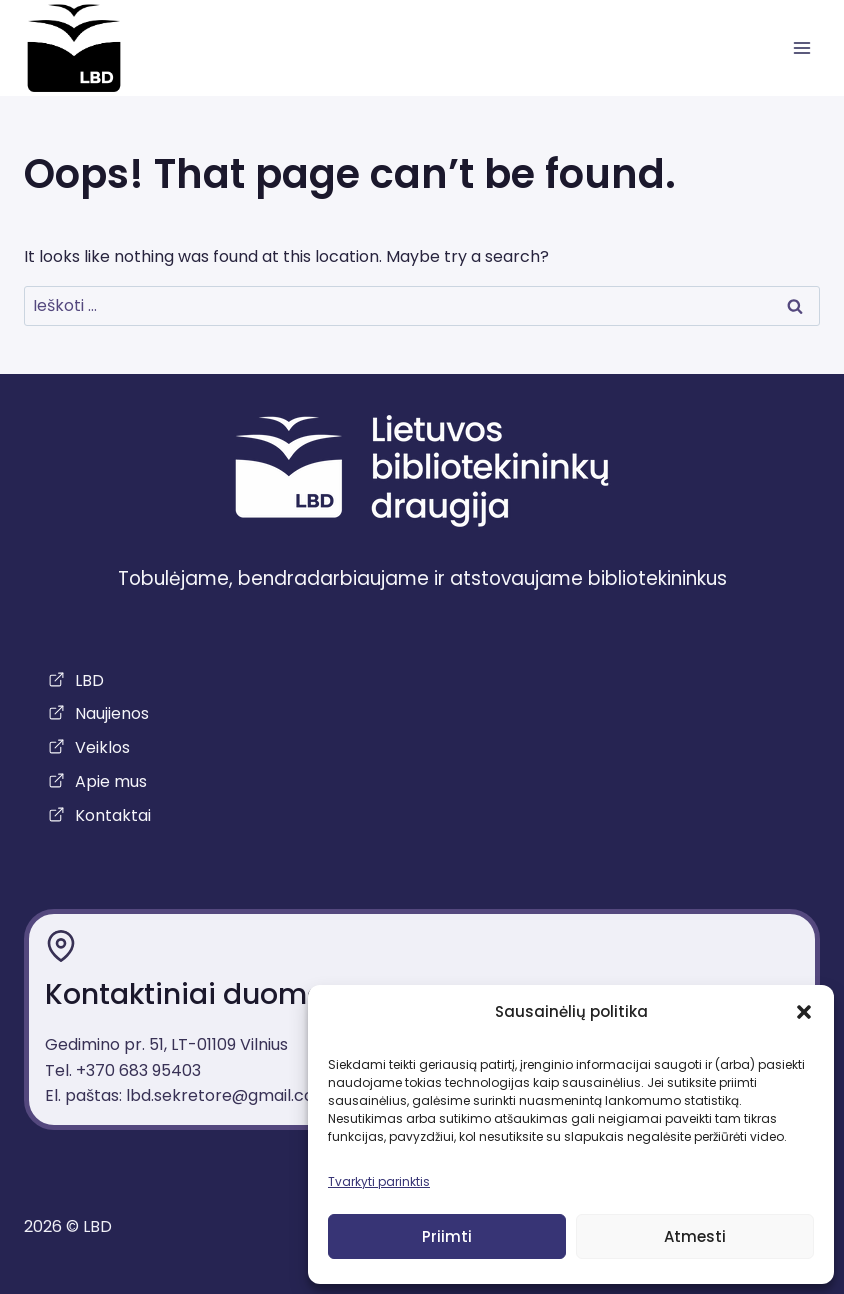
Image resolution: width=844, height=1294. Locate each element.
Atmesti (695, 1236)
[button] (804, 1012)
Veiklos (102, 747)
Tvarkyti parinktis (379, 1181)
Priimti (447, 1236)
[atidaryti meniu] (801, 48)
